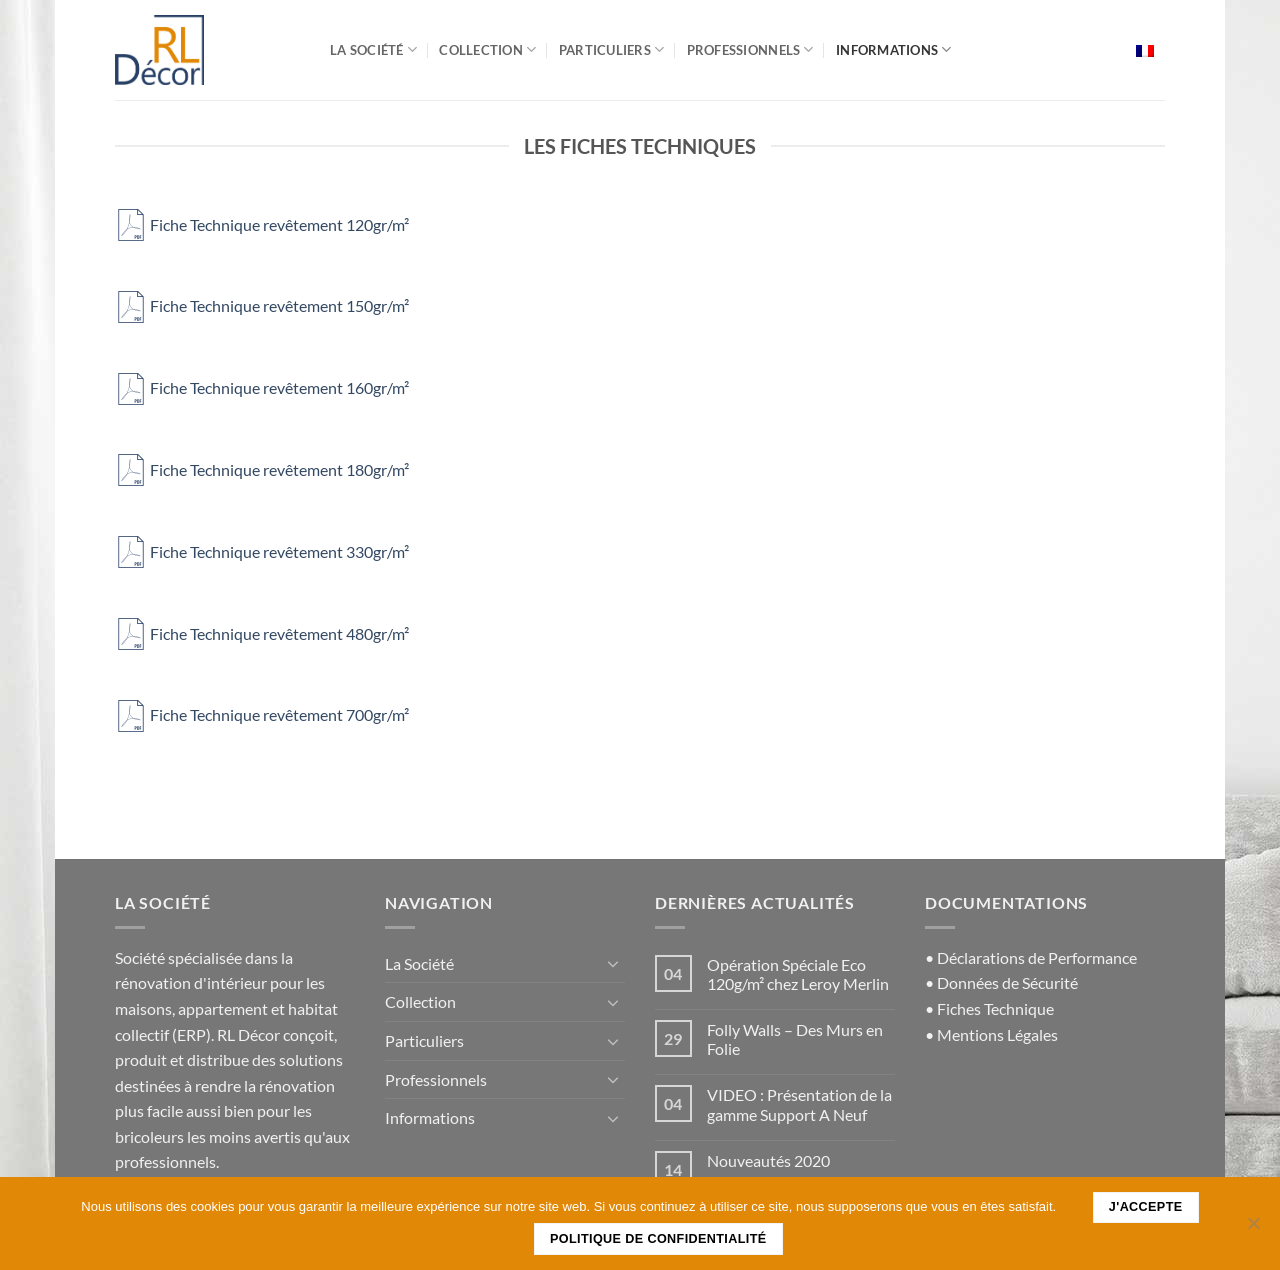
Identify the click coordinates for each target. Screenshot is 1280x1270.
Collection (487, 49)
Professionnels (750, 49)
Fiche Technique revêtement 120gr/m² (262, 224)
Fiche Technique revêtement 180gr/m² (262, 469)
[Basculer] (613, 963)
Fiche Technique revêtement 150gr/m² (262, 305)
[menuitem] (1145, 50)
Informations (894, 49)
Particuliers (612, 49)
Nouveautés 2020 (768, 1160)
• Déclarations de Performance (1031, 957)
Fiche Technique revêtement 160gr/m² (262, 387)
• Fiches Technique (989, 1008)
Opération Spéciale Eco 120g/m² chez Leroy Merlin (798, 974)
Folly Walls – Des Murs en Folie (795, 1039)
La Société (373, 49)
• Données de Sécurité (1001, 982)
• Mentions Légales (991, 1034)
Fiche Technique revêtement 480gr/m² (262, 633)
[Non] (1253, 1229)
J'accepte (1146, 1207)
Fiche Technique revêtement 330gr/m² (262, 551)
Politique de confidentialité (658, 1239)
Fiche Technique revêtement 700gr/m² (262, 714)
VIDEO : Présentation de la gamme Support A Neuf (799, 1104)
